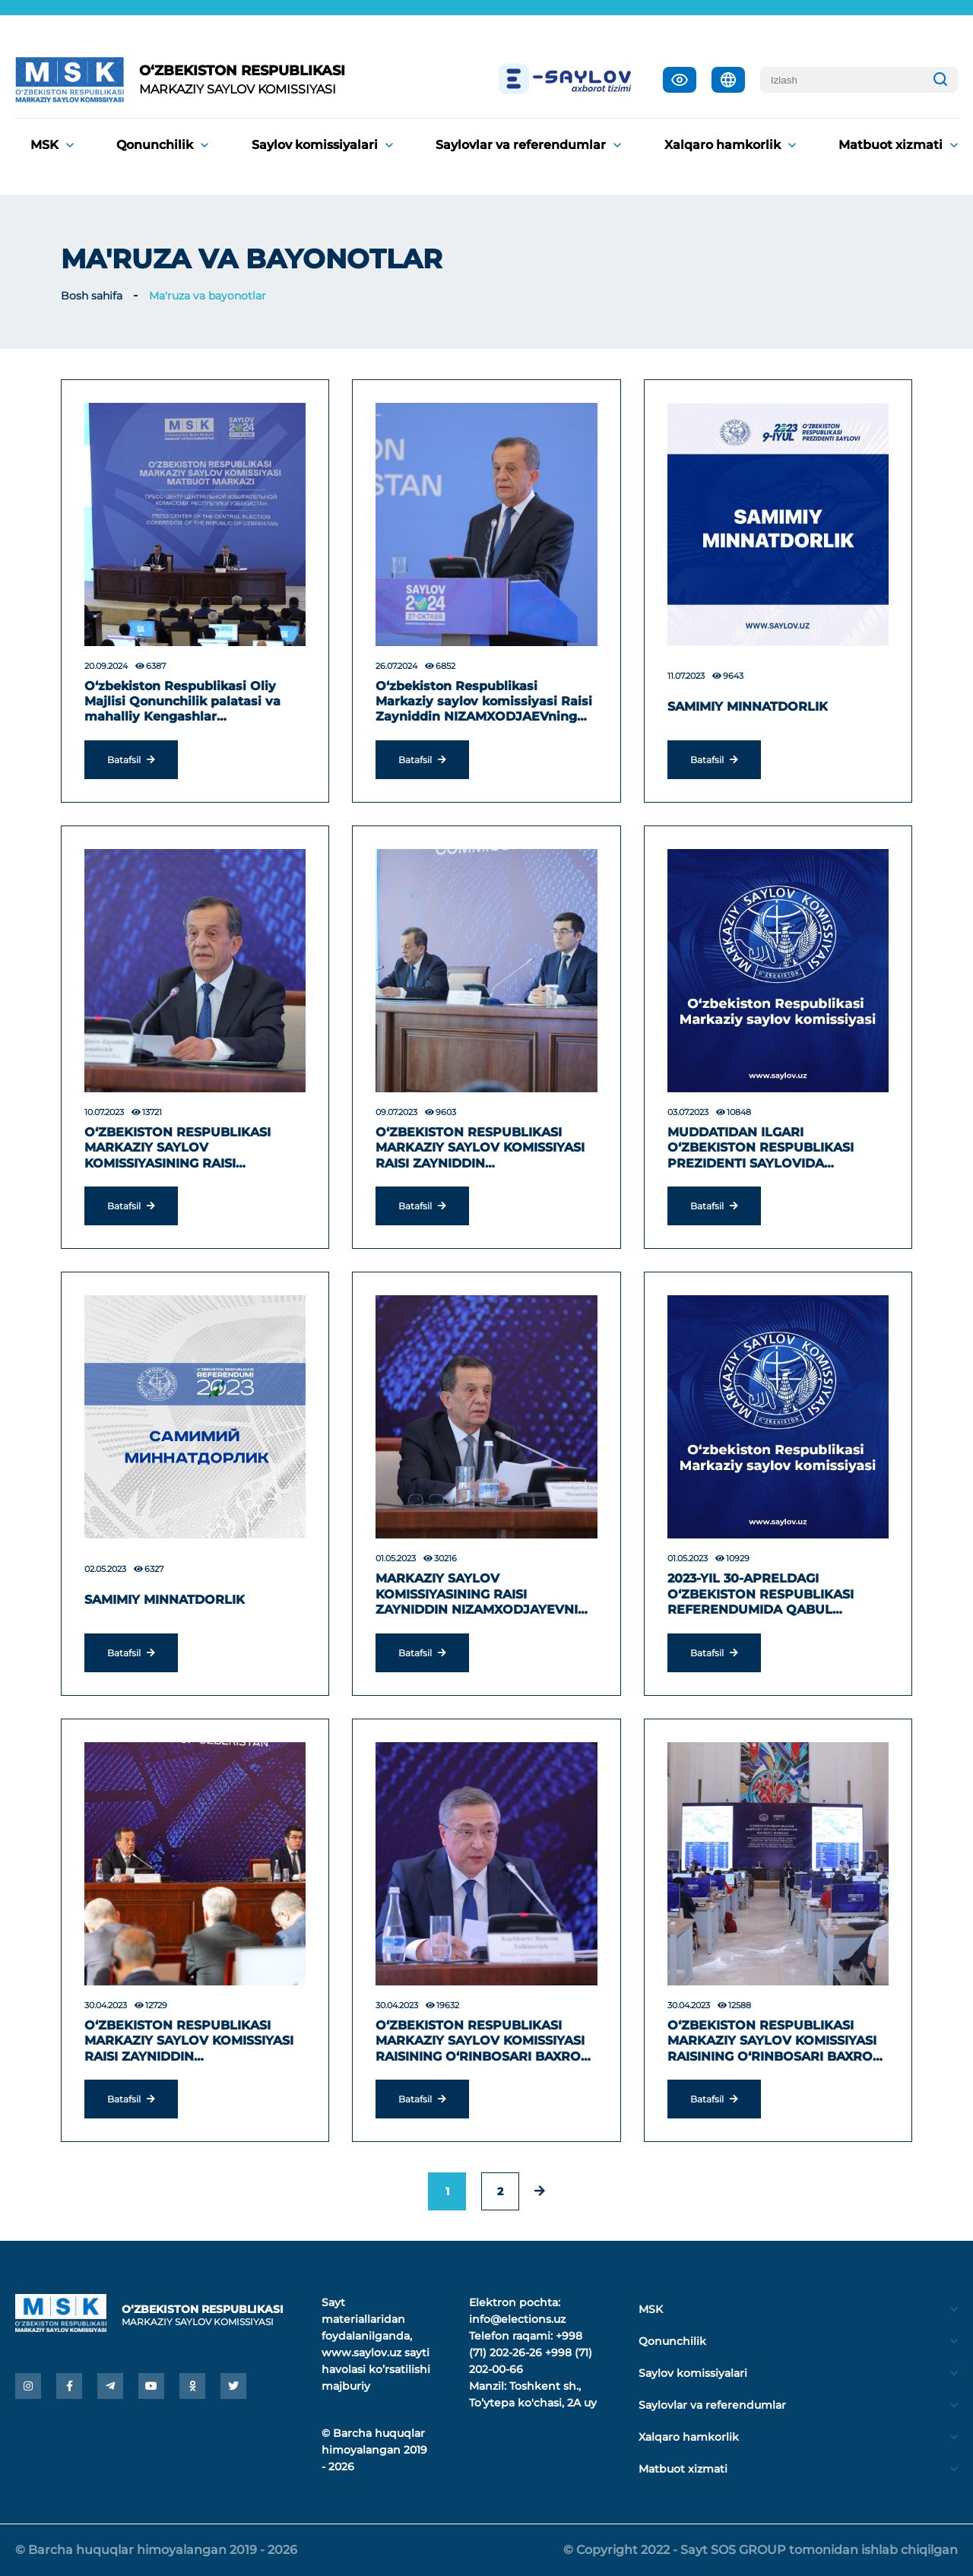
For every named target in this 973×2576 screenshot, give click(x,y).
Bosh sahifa (91, 296)
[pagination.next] (539, 2191)
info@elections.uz (517, 2319)
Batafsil (131, 759)
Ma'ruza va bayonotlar (207, 296)
